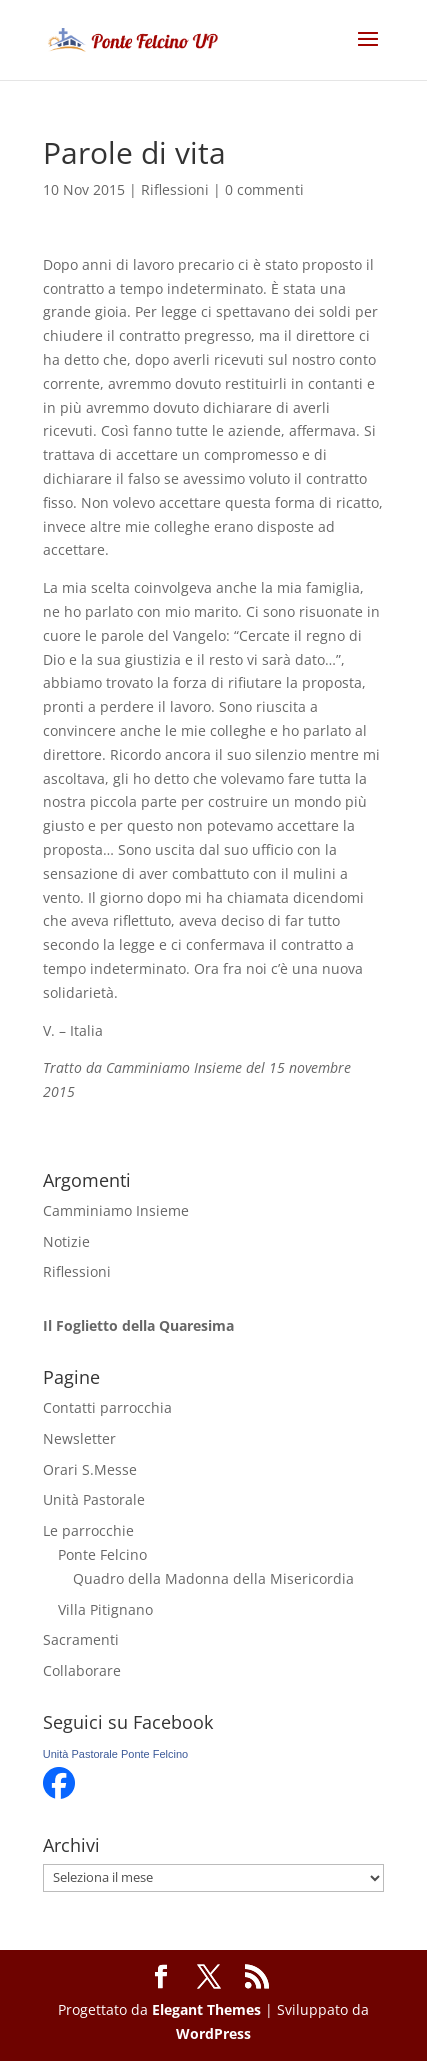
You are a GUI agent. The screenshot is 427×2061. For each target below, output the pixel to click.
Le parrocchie (88, 1530)
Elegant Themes (206, 2009)
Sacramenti (81, 1639)
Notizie (66, 1241)
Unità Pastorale (94, 1499)
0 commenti (264, 189)
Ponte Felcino (102, 1554)
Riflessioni (175, 189)
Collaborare (82, 1670)
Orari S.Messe (90, 1469)
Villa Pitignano (105, 1609)
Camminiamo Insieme (116, 1210)
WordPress (213, 2033)
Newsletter (79, 1438)
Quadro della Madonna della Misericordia (213, 1578)
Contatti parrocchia (107, 1407)
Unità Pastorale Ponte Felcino (116, 1754)
